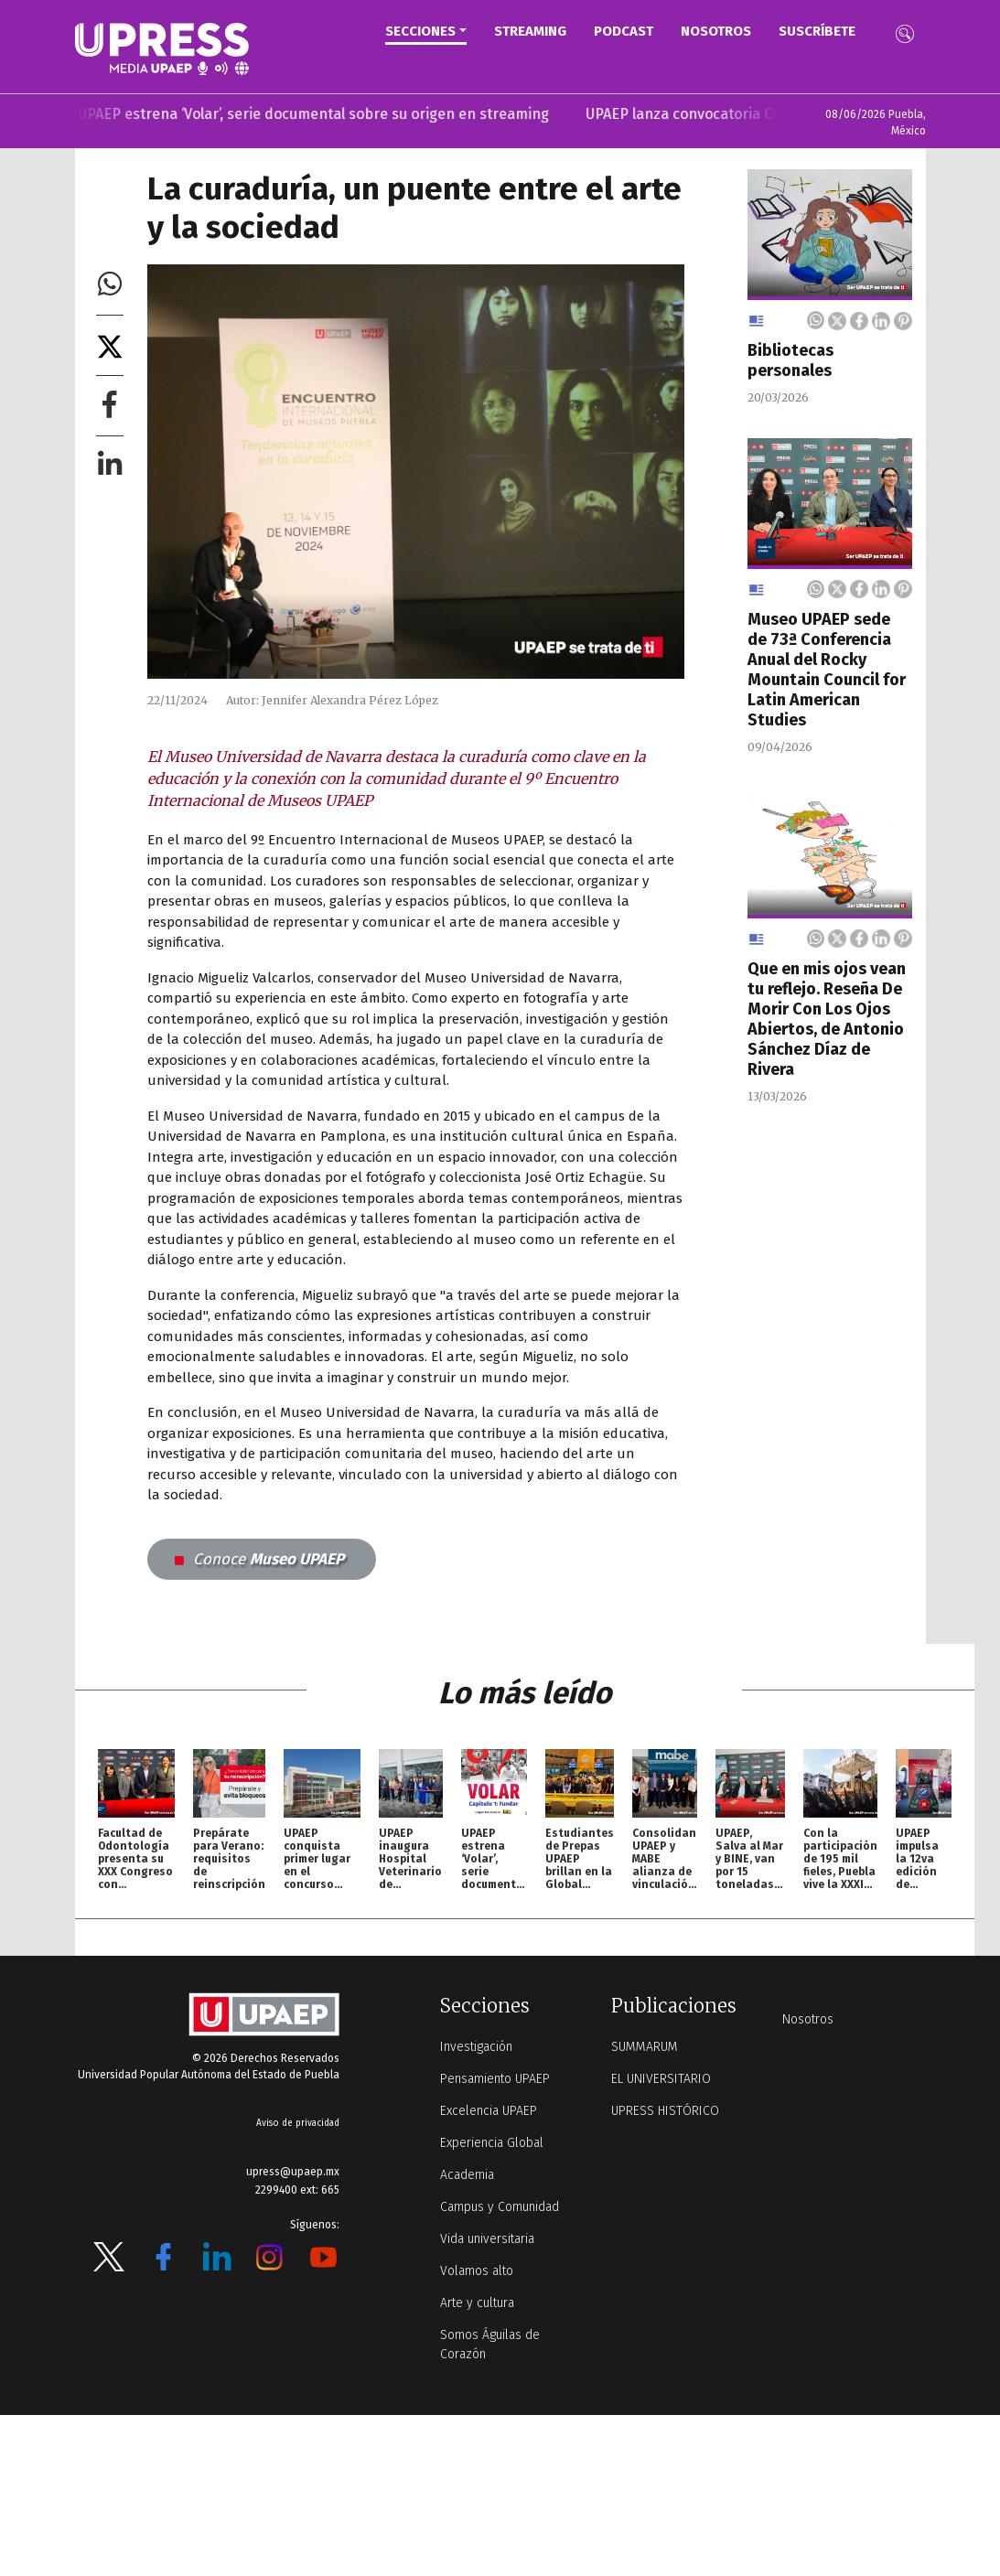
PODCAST (623, 31)
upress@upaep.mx (292, 2171)
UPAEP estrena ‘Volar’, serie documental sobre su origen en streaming (328, 114)
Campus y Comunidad (499, 2207)
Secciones (420, 31)
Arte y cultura (477, 2303)
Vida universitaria (487, 2239)
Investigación (476, 2047)
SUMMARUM (644, 2047)
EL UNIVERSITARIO (661, 2079)
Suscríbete (817, 31)
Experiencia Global (491, 2143)
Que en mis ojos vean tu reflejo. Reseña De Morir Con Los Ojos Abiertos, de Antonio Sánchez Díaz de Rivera (826, 1019)
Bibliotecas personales (790, 360)
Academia (467, 2175)
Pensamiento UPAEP (495, 2079)
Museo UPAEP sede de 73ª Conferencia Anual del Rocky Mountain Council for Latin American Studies (826, 669)
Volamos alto (476, 2271)
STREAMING (530, 31)
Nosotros (716, 31)
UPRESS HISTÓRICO (665, 2111)
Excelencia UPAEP (488, 2111)
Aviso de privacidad (297, 2123)
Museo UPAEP (259, 1559)
